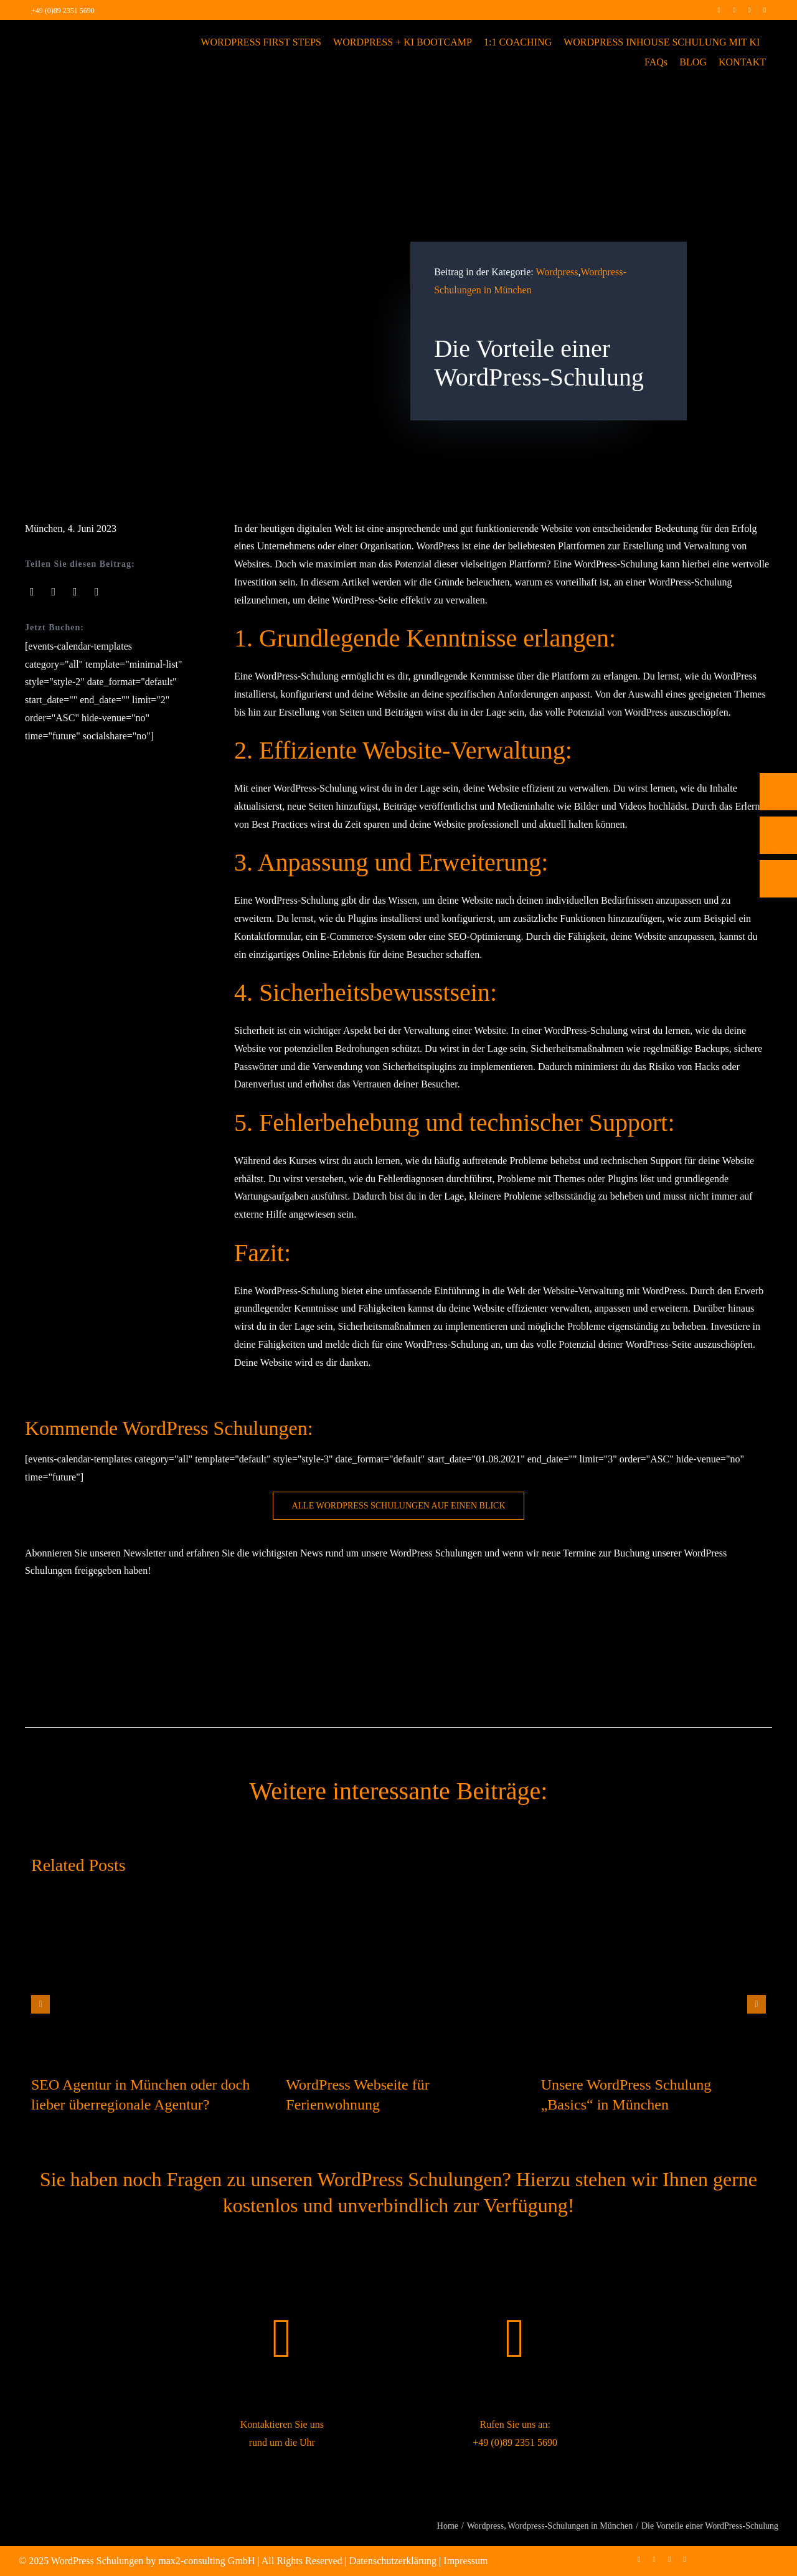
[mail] (764, 10)
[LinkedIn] (75, 591)
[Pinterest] (97, 591)
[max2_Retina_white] (74, 37)
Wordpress (556, 272)
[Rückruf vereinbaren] (778, 878)
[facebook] (718, 10)
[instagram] (734, 10)
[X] (54, 591)
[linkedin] (749, 10)
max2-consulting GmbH (206, 2560)
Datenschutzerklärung (392, 2560)
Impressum (465, 2560)
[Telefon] (778, 791)
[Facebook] (32, 591)
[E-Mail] (778, 835)
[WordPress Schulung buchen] (398, 1506)
